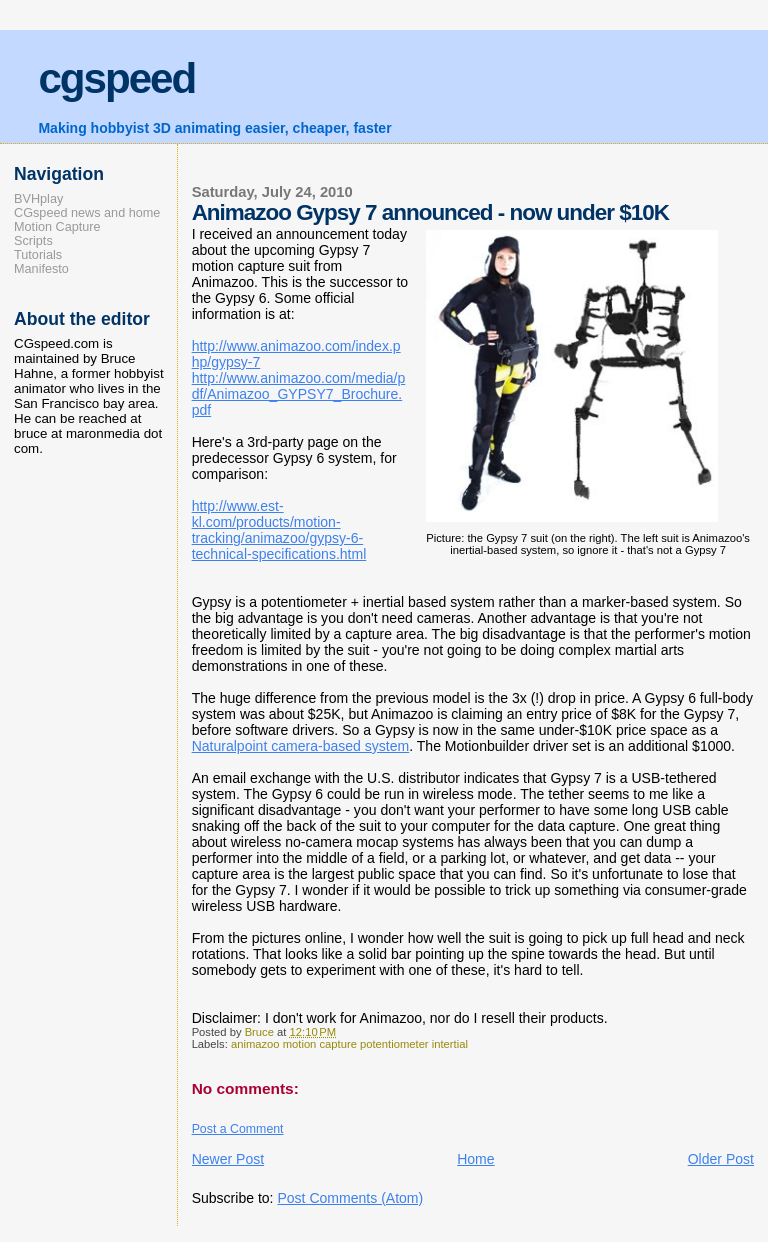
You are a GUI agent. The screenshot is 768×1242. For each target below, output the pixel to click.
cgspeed (116, 78)
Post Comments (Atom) (350, 1198)
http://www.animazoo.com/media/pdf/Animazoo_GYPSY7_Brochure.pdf (299, 394)
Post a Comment (238, 1129)
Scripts (33, 241)
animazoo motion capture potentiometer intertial (349, 1044)
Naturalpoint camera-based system (301, 746)
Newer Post (228, 1159)
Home (475, 1159)
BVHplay (38, 199)
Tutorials (38, 255)
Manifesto (41, 269)
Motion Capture (57, 227)
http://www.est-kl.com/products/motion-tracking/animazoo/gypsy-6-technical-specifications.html (279, 530)
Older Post (721, 1159)
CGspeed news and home (87, 213)
